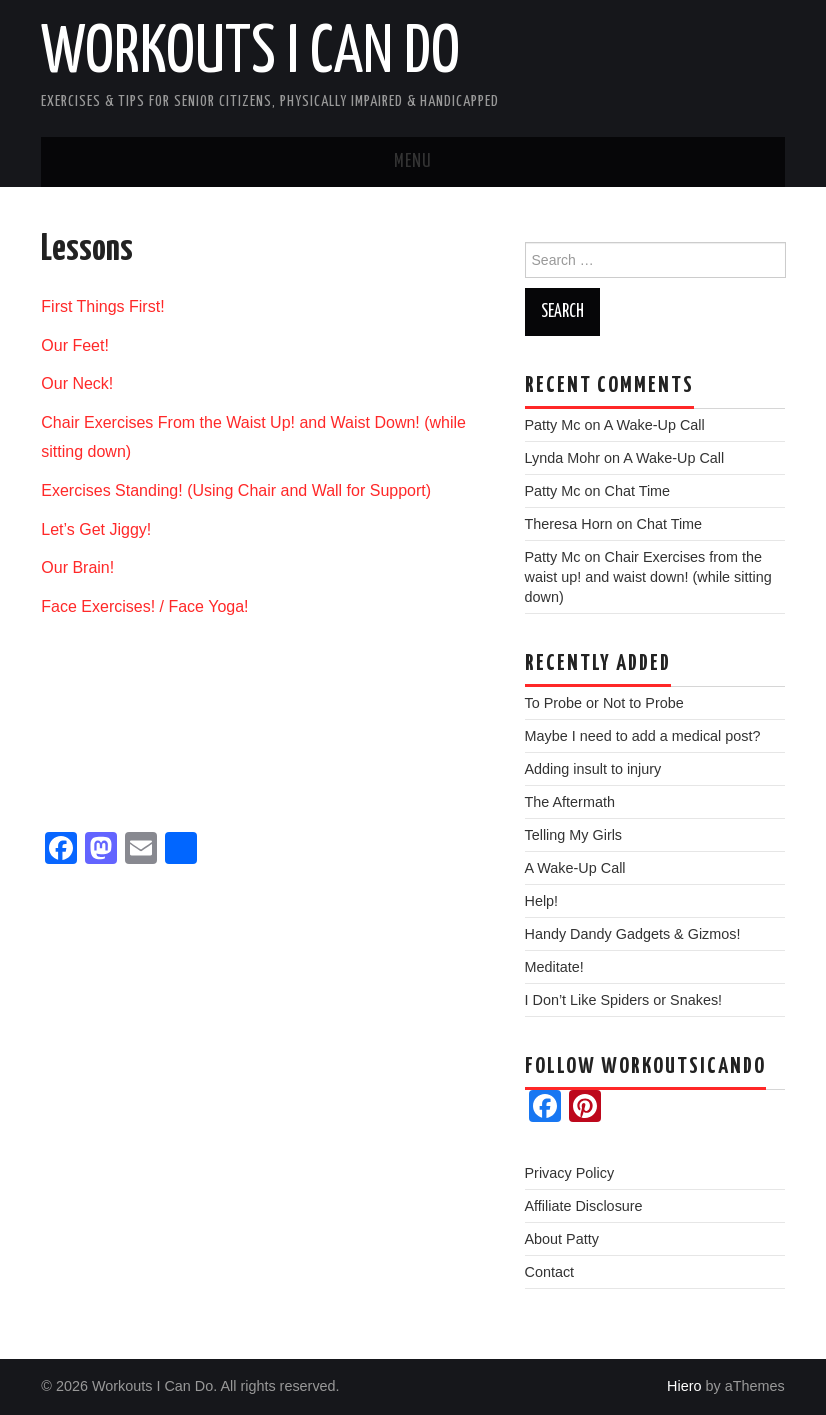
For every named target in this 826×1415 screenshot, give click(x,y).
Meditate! (554, 967)
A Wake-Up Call (654, 425)
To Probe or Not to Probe (604, 703)
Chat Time (638, 491)
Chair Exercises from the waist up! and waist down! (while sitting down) (648, 577)
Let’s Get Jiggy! (96, 529)
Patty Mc (553, 425)
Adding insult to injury (593, 769)
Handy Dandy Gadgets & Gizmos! (633, 934)
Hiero (684, 1386)
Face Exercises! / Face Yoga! (144, 606)
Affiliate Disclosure (584, 1206)
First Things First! (102, 306)
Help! (542, 901)
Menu (413, 162)
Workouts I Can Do (250, 54)
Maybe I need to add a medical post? (643, 736)
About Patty (562, 1239)
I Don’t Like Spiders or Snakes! (624, 1000)
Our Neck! (77, 383)
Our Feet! (75, 345)
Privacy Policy (570, 1173)
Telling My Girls (574, 835)
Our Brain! (77, 567)
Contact (550, 1272)
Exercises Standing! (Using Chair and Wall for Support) (236, 490)
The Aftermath (570, 802)
